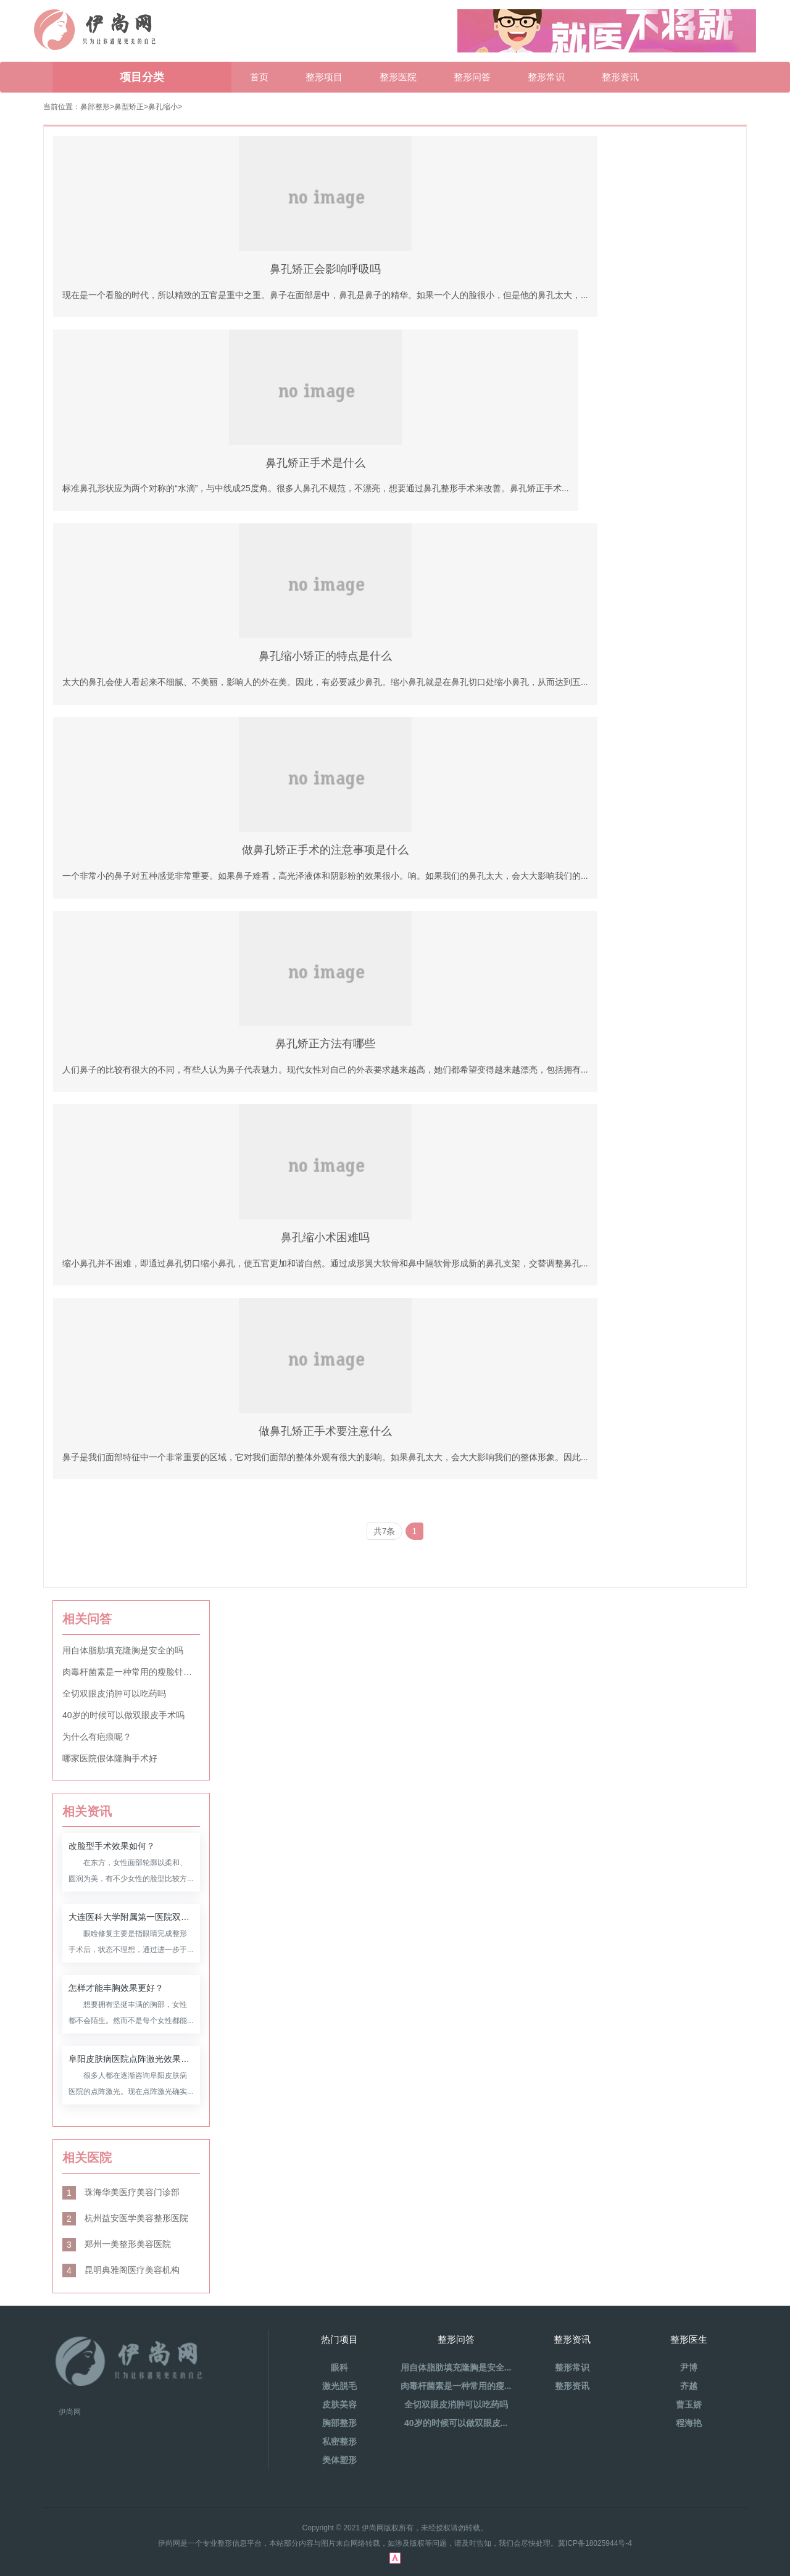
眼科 (339, 2367)
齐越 (688, 2386)
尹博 (688, 2367)
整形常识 (546, 77)
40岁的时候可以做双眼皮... (455, 2423)
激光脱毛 (339, 2386)
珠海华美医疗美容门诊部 (121, 2192)
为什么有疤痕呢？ (96, 1737)
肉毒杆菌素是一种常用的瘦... (456, 2386)
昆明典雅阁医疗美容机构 (121, 2270)
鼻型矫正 (129, 106)
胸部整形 (339, 2423)
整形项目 (324, 77)
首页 (259, 77)
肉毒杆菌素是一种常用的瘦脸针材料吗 (131, 1672)
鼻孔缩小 (163, 106)
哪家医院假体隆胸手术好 (109, 1758)
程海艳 (689, 2423)
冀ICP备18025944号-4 (595, 2543)
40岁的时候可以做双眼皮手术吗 (123, 1715)
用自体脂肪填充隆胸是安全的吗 (122, 1650)
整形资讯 (620, 77)
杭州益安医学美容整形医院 (125, 2218)
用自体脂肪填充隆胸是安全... (456, 2367)
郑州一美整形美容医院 (116, 2244)
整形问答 (472, 77)
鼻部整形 (95, 106)
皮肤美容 (339, 2404)
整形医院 (398, 77)
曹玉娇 (689, 2404)
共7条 (384, 1531)
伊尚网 (70, 2412)
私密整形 (339, 2441)
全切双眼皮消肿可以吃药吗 (114, 1693)
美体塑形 (339, 2460)
